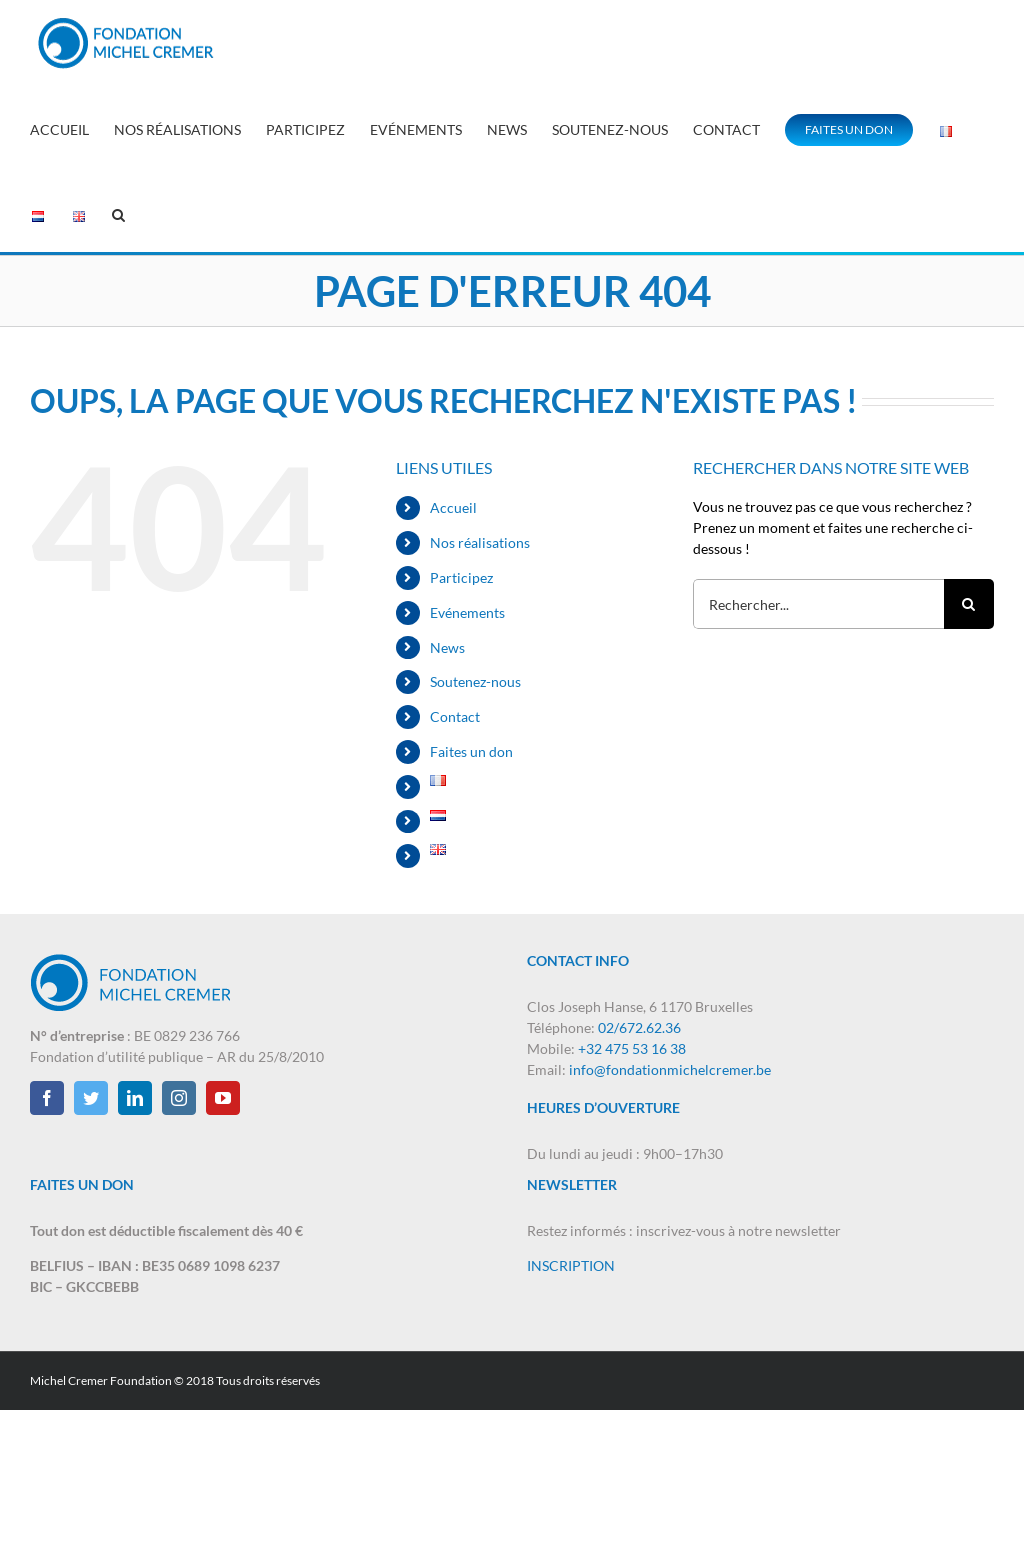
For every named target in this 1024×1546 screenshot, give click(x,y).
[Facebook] (47, 1098)
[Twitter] (91, 1098)
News (447, 647)
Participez (461, 577)
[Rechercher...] (818, 604)
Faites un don (471, 751)
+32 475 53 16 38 (632, 1048)
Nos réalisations (480, 542)
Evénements (467, 612)
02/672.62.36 (639, 1027)
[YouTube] (223, 1098)
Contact (455, 716)
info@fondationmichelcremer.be (670, 1069)
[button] (118, 212)
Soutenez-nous (475, 681)
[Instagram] (179, 1098)
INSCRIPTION (571, 1265)
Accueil (453, 507)
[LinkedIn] (135, 1098)
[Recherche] (969, 604)
